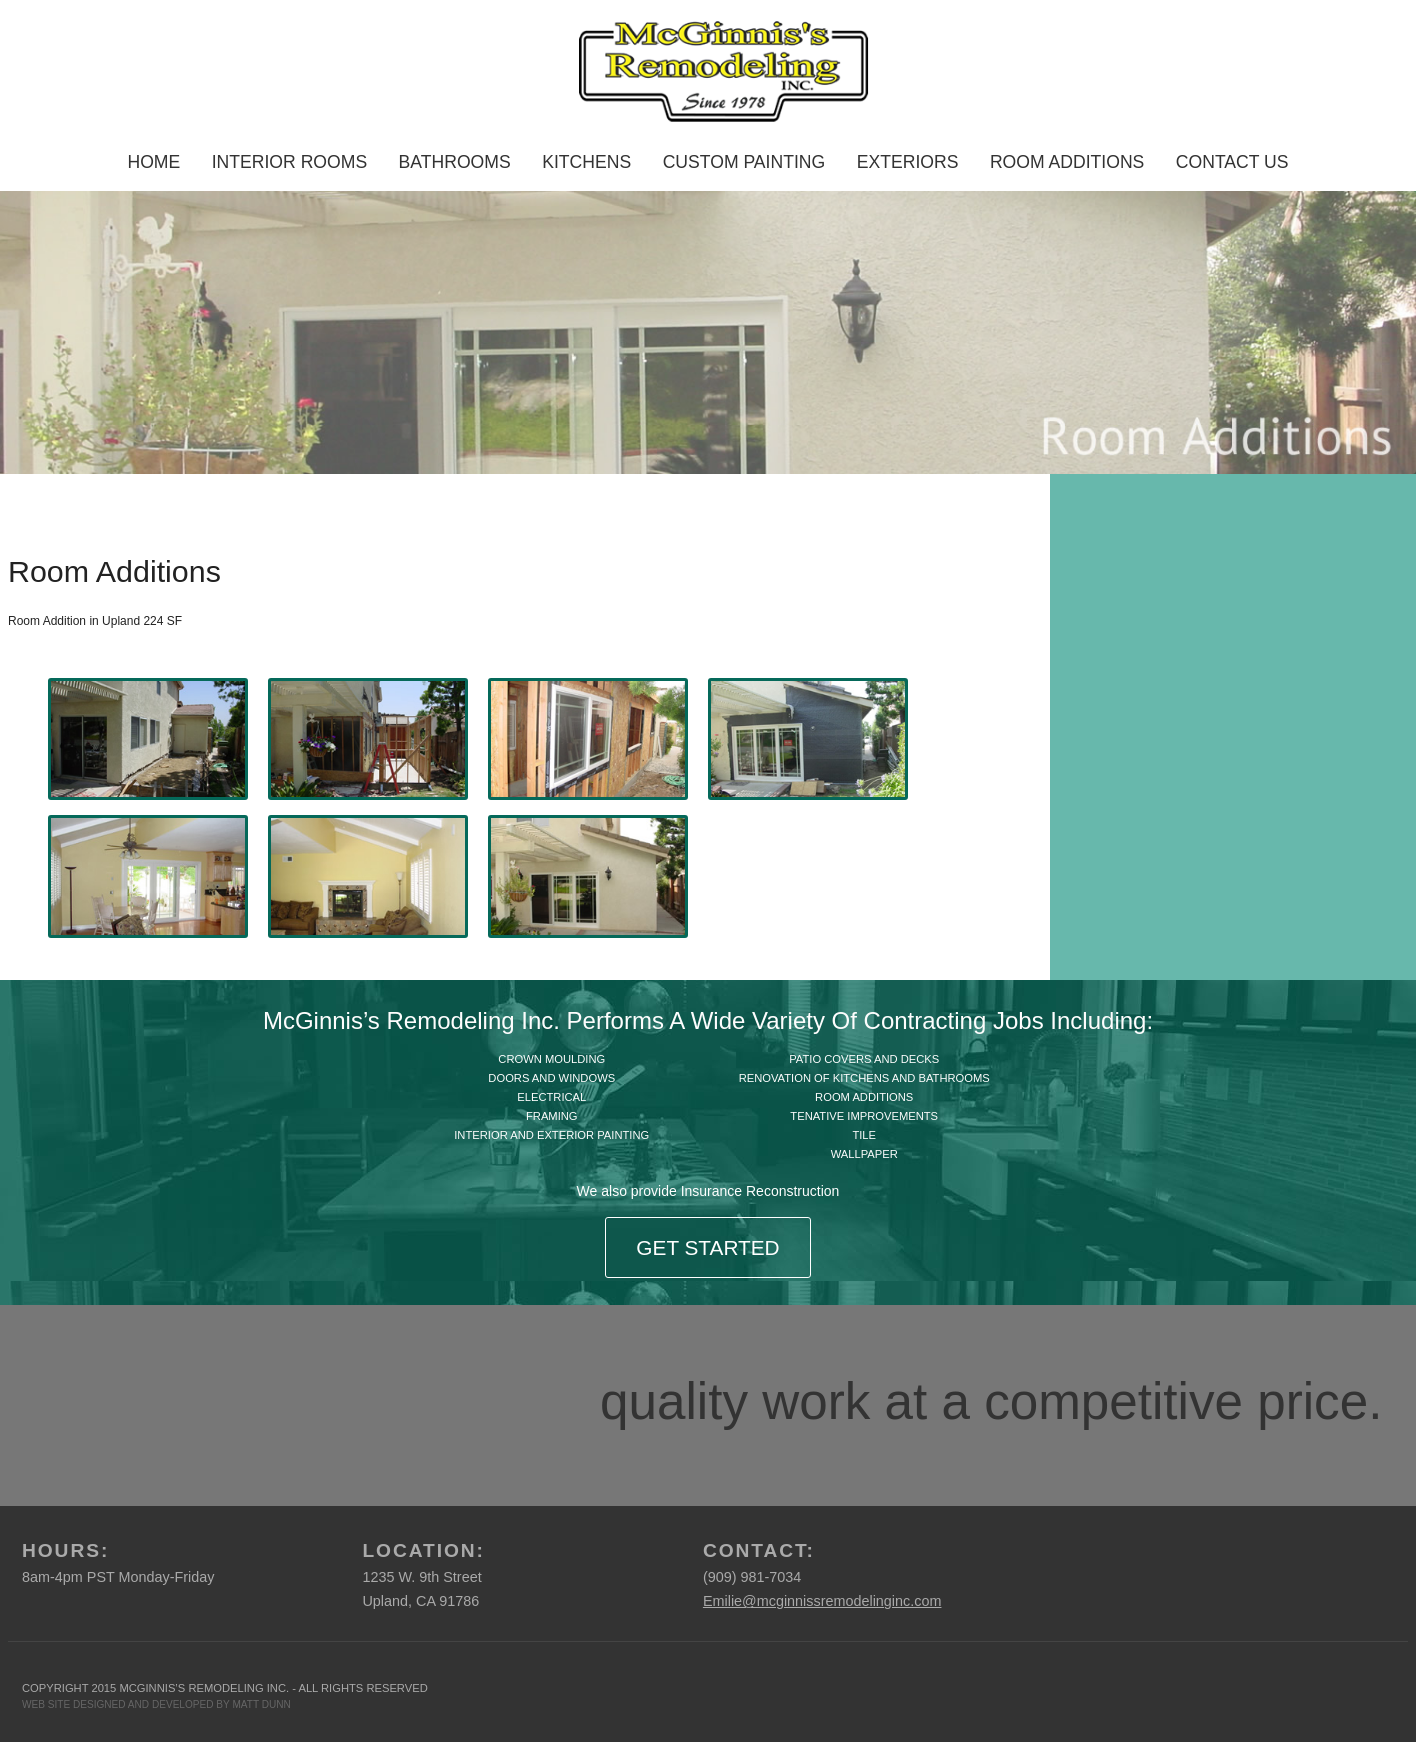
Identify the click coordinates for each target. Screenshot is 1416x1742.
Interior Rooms (289, 162)
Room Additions (1067, 162)
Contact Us (1232, 162)
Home (153, 162)
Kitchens (586, 162)
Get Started (707, 1247)
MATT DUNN (261, 1704)
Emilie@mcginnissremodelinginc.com (822, 1601)
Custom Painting (744, 162)
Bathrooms (455, 162)
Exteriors (908, 162)
